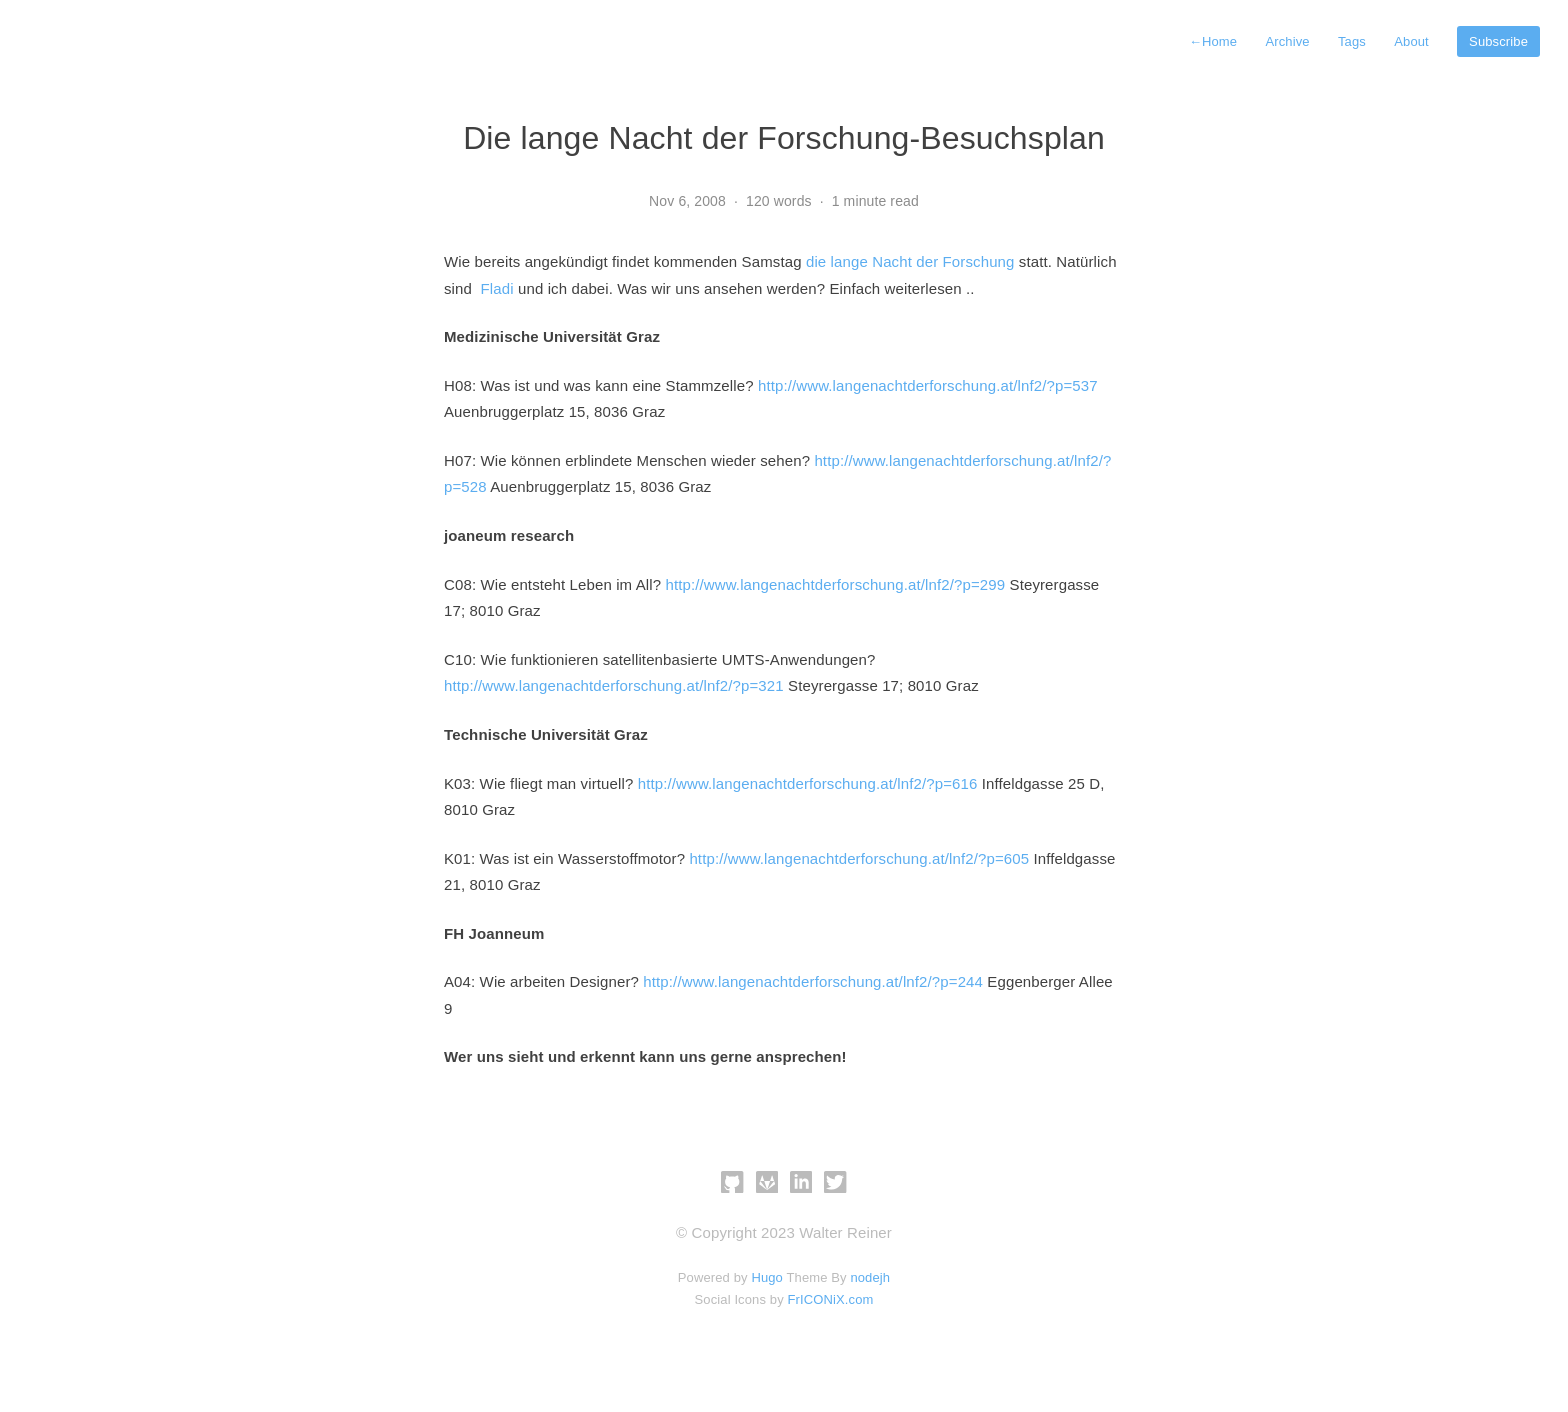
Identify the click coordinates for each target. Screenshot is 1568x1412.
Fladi (497, 288)
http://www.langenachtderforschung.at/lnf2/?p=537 (928, 385)
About (1411, 41)
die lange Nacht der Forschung (910, 261)
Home (1213, 41)
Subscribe (1498, 41)
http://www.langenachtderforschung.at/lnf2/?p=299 (835, 584)
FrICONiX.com (831, 1299)
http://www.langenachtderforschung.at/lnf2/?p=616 (808, 783)
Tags (1352, 41)
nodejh (870, 1277)
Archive (1287, 41)
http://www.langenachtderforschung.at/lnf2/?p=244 (813, 981)
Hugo (767, 1277)
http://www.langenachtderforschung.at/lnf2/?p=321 (614, 685)
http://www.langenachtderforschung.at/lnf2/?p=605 (859, 858)
